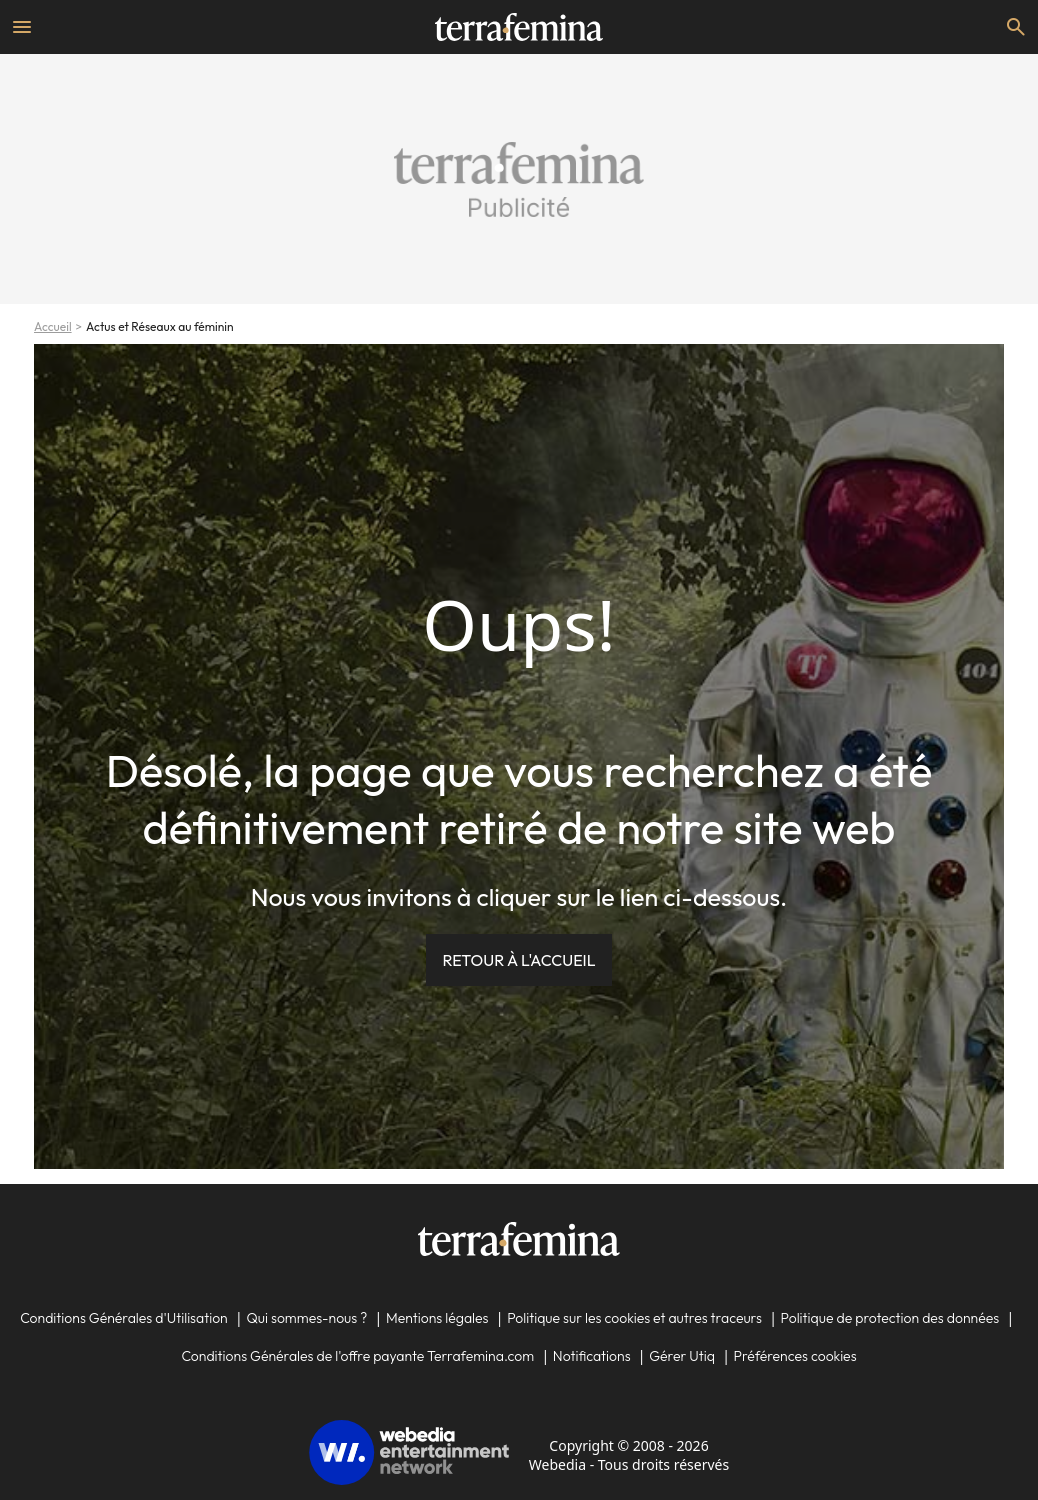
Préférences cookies (795, 1356)
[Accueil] (518, 27)
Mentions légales (437, 1318)
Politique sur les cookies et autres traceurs (634, 1318)
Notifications (592, 1356)
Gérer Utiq (682, 1356)
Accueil (53, 326)
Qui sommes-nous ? (306, 1318)
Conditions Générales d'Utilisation (124, 1318)
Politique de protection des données (890, 1318)
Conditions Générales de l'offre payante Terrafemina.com (357, 1356)
